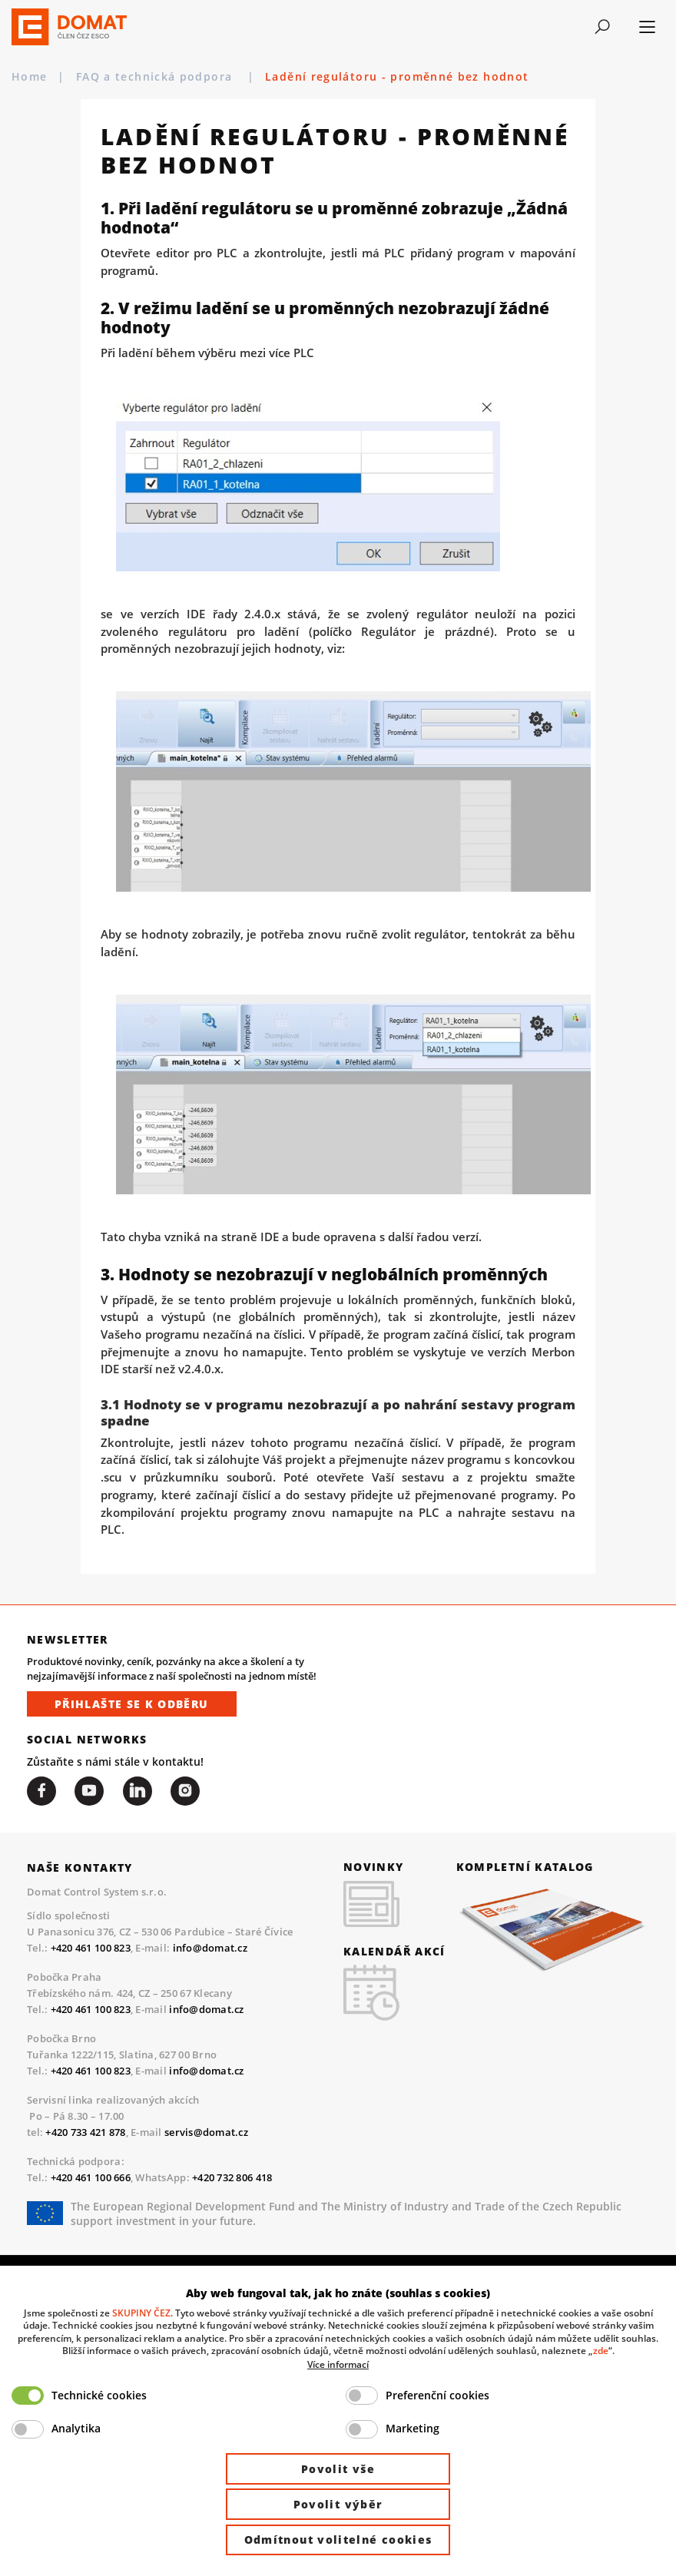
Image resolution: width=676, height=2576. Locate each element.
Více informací (338, 2364)
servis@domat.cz (206, 2132)
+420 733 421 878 (85, 2132)
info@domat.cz (210, 1948)
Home (29, 76)
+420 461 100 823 (91, 1948)
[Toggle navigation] (602, 27)
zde (600, 2350)
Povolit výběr (338, 2504)
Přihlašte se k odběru (132, 1704)
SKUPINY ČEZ (141, 2312)
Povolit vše (338, 2469)
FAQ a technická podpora (156, 76)
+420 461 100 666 (91, 2177)
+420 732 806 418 (232, 2177)
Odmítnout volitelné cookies (338, 2539)
